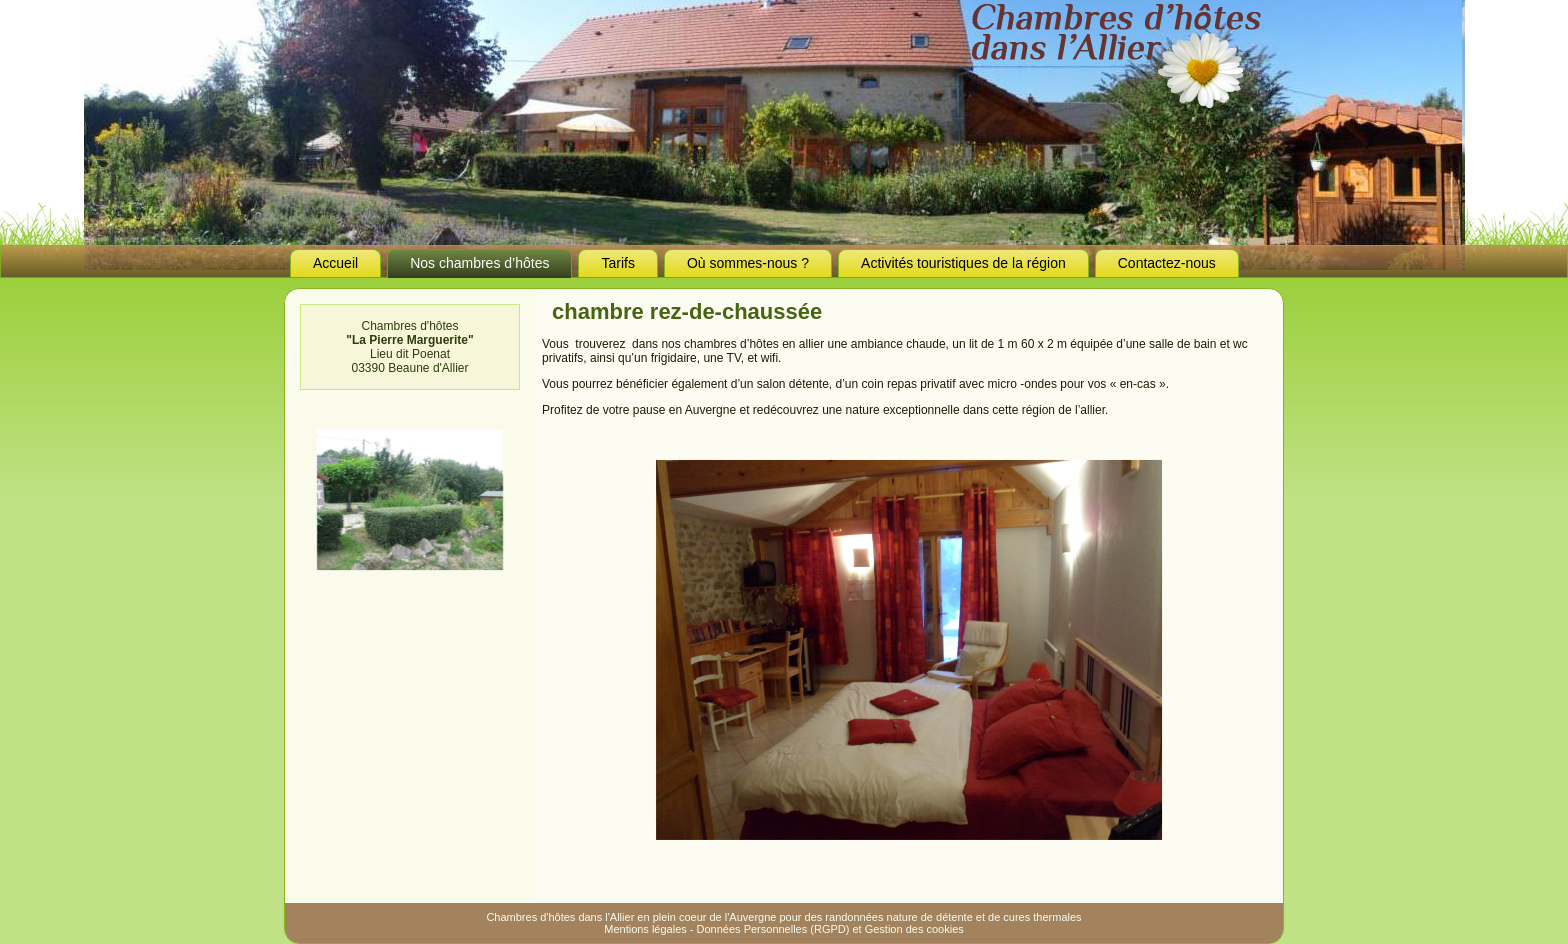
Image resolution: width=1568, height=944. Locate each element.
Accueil (335, 263)
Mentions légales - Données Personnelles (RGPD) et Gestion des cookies (784, 929)
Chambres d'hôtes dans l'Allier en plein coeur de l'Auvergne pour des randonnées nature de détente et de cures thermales (783, 917)
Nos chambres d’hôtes (479, 263)
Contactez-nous (1167, 263)
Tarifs (617, 263)
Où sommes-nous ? (748, 263)
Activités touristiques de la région (963, 263)
